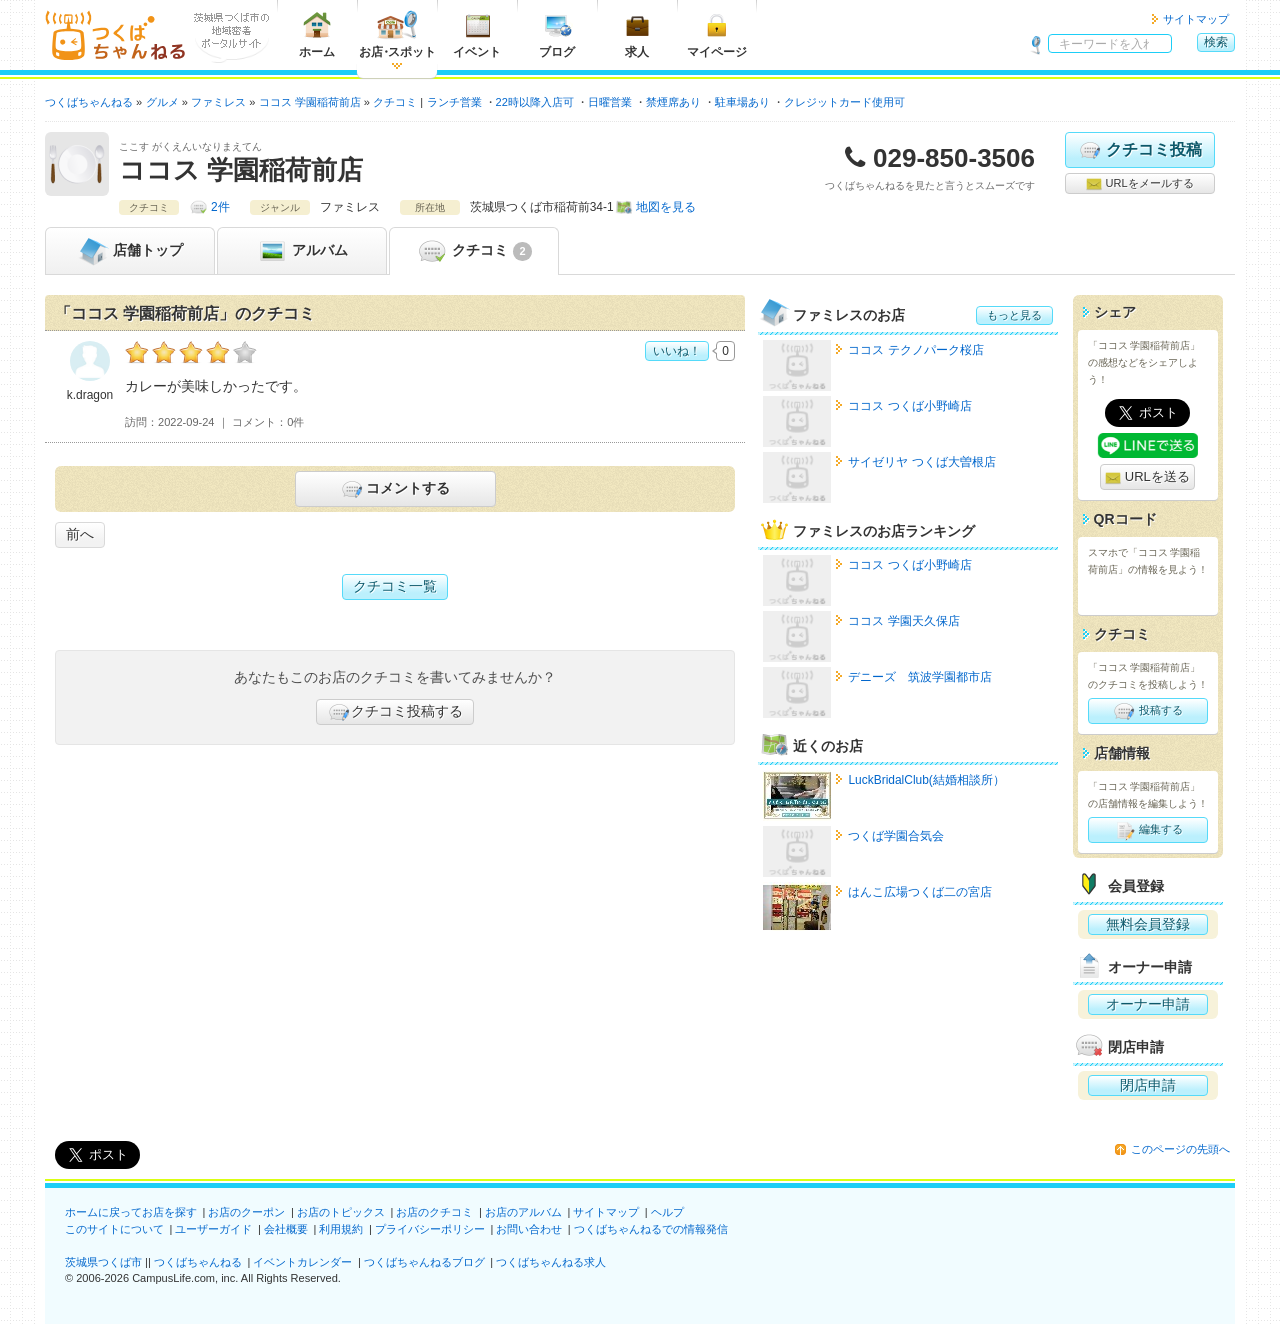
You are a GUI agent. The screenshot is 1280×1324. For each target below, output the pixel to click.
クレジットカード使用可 (844, 102)
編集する (1147, 830)
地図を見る (666, 207)
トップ (130, 251)
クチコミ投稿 (1139, 150)
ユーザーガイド (213, 1229)
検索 (1216, 42)
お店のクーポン (246, 1212)
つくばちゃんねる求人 (551, 1262)
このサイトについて (114, 1229)
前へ (80, 534)
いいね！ (677, 351)
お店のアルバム (523, 1212)
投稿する (1147, 711)
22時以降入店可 (535, 102)
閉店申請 (1148, 1085)
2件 (220, 207)
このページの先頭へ (1180, 1149)
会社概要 (286, 1229)
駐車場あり (742, 102)
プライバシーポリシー (430, 1229)
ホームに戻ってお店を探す (131, 1212)
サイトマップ (1196, 19)
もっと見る (1014, 315)
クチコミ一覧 (395, 586)
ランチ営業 (454, 102)
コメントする (394, 489)
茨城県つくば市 (103, 1262)
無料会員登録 (1148, 924)
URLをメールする (1139, 184)
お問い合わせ (529, 1229)
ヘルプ (667, 1212)
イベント (477, 34)
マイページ (717, 34)
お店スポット (397, 34)
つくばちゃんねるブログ (424, 1262)
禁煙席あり (673, 102)
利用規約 (341, 1229)
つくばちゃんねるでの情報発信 (651, 1229)
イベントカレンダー (302, 1262)
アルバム (302, 251)
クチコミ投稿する (395, 712)
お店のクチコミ (434, 1212)
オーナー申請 (1148, 1004)
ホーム (317, 34)
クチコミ (473, 251)
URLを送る (1147, 477)
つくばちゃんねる (198, 1262)
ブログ (557, 34)
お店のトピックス (341, 1212)
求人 (637, 34)
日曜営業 (610, 102)
